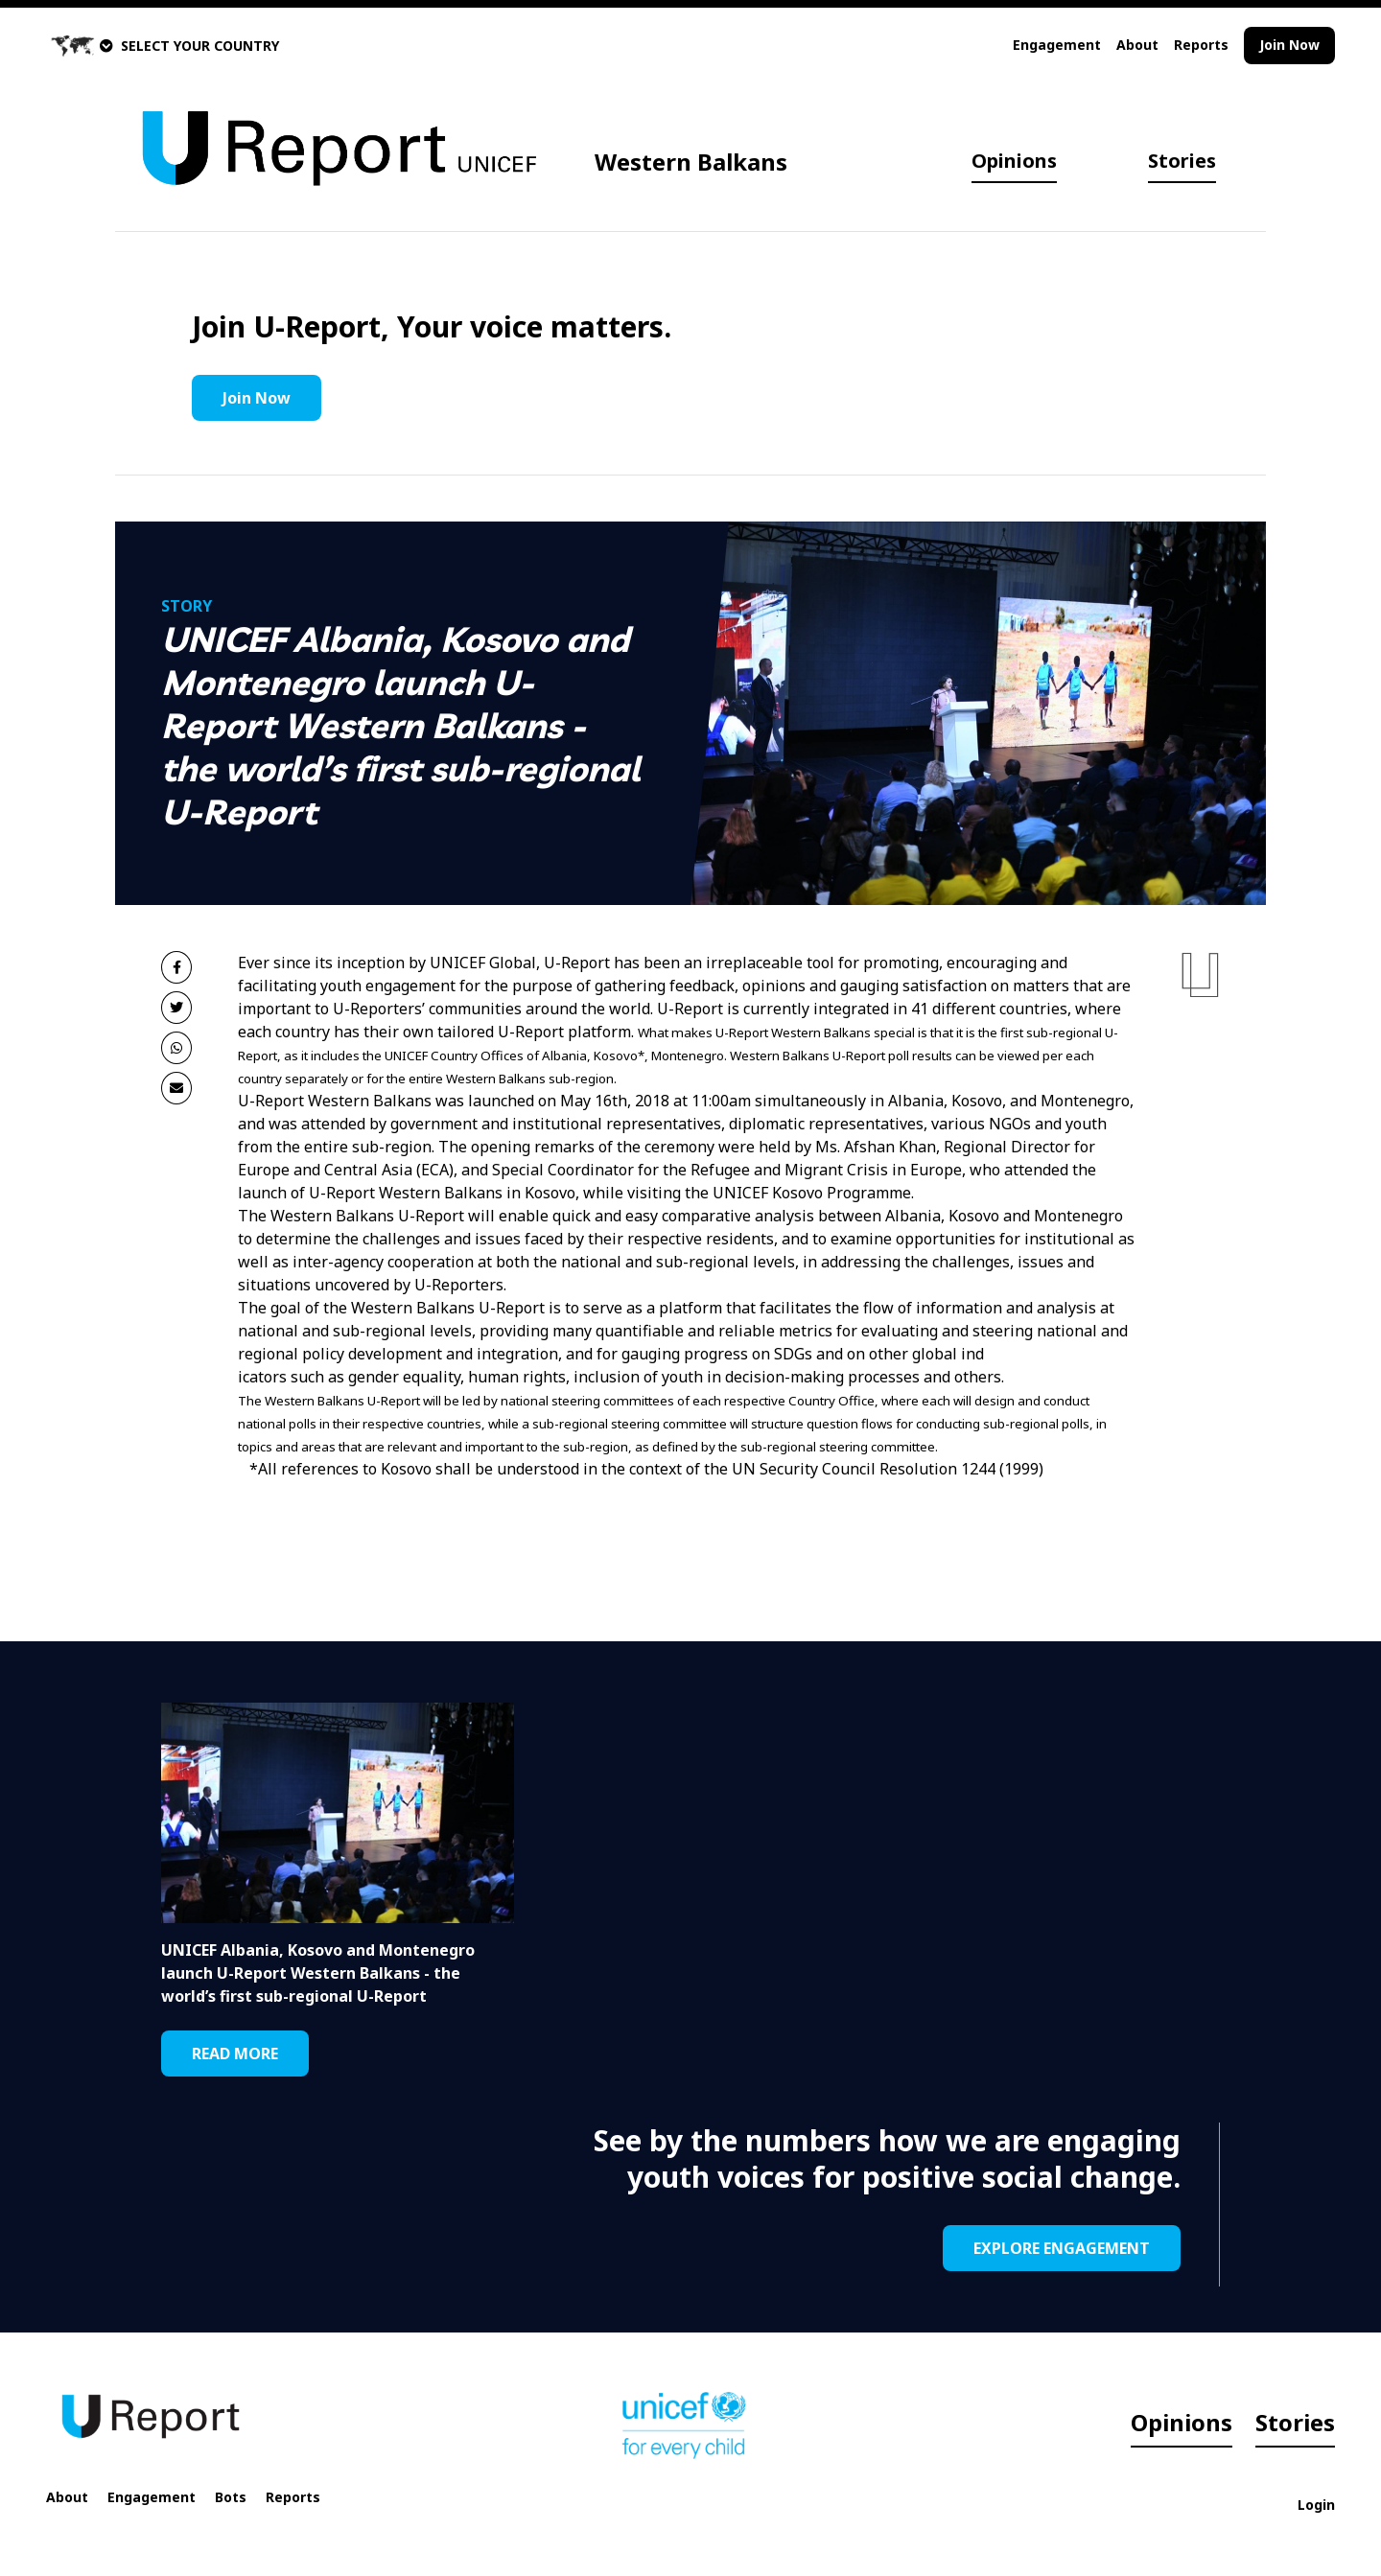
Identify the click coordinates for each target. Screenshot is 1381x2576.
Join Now (1289, 44)
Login (1316, 2504)
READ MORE (235, 2053)
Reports (1201, 44)
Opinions (1014, 161)
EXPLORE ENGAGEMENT (1061, 2248)
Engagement (1057, 44)
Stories (1182, 161)
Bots (230, 2497)
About (1137, 44)
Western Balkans (691, 161)
